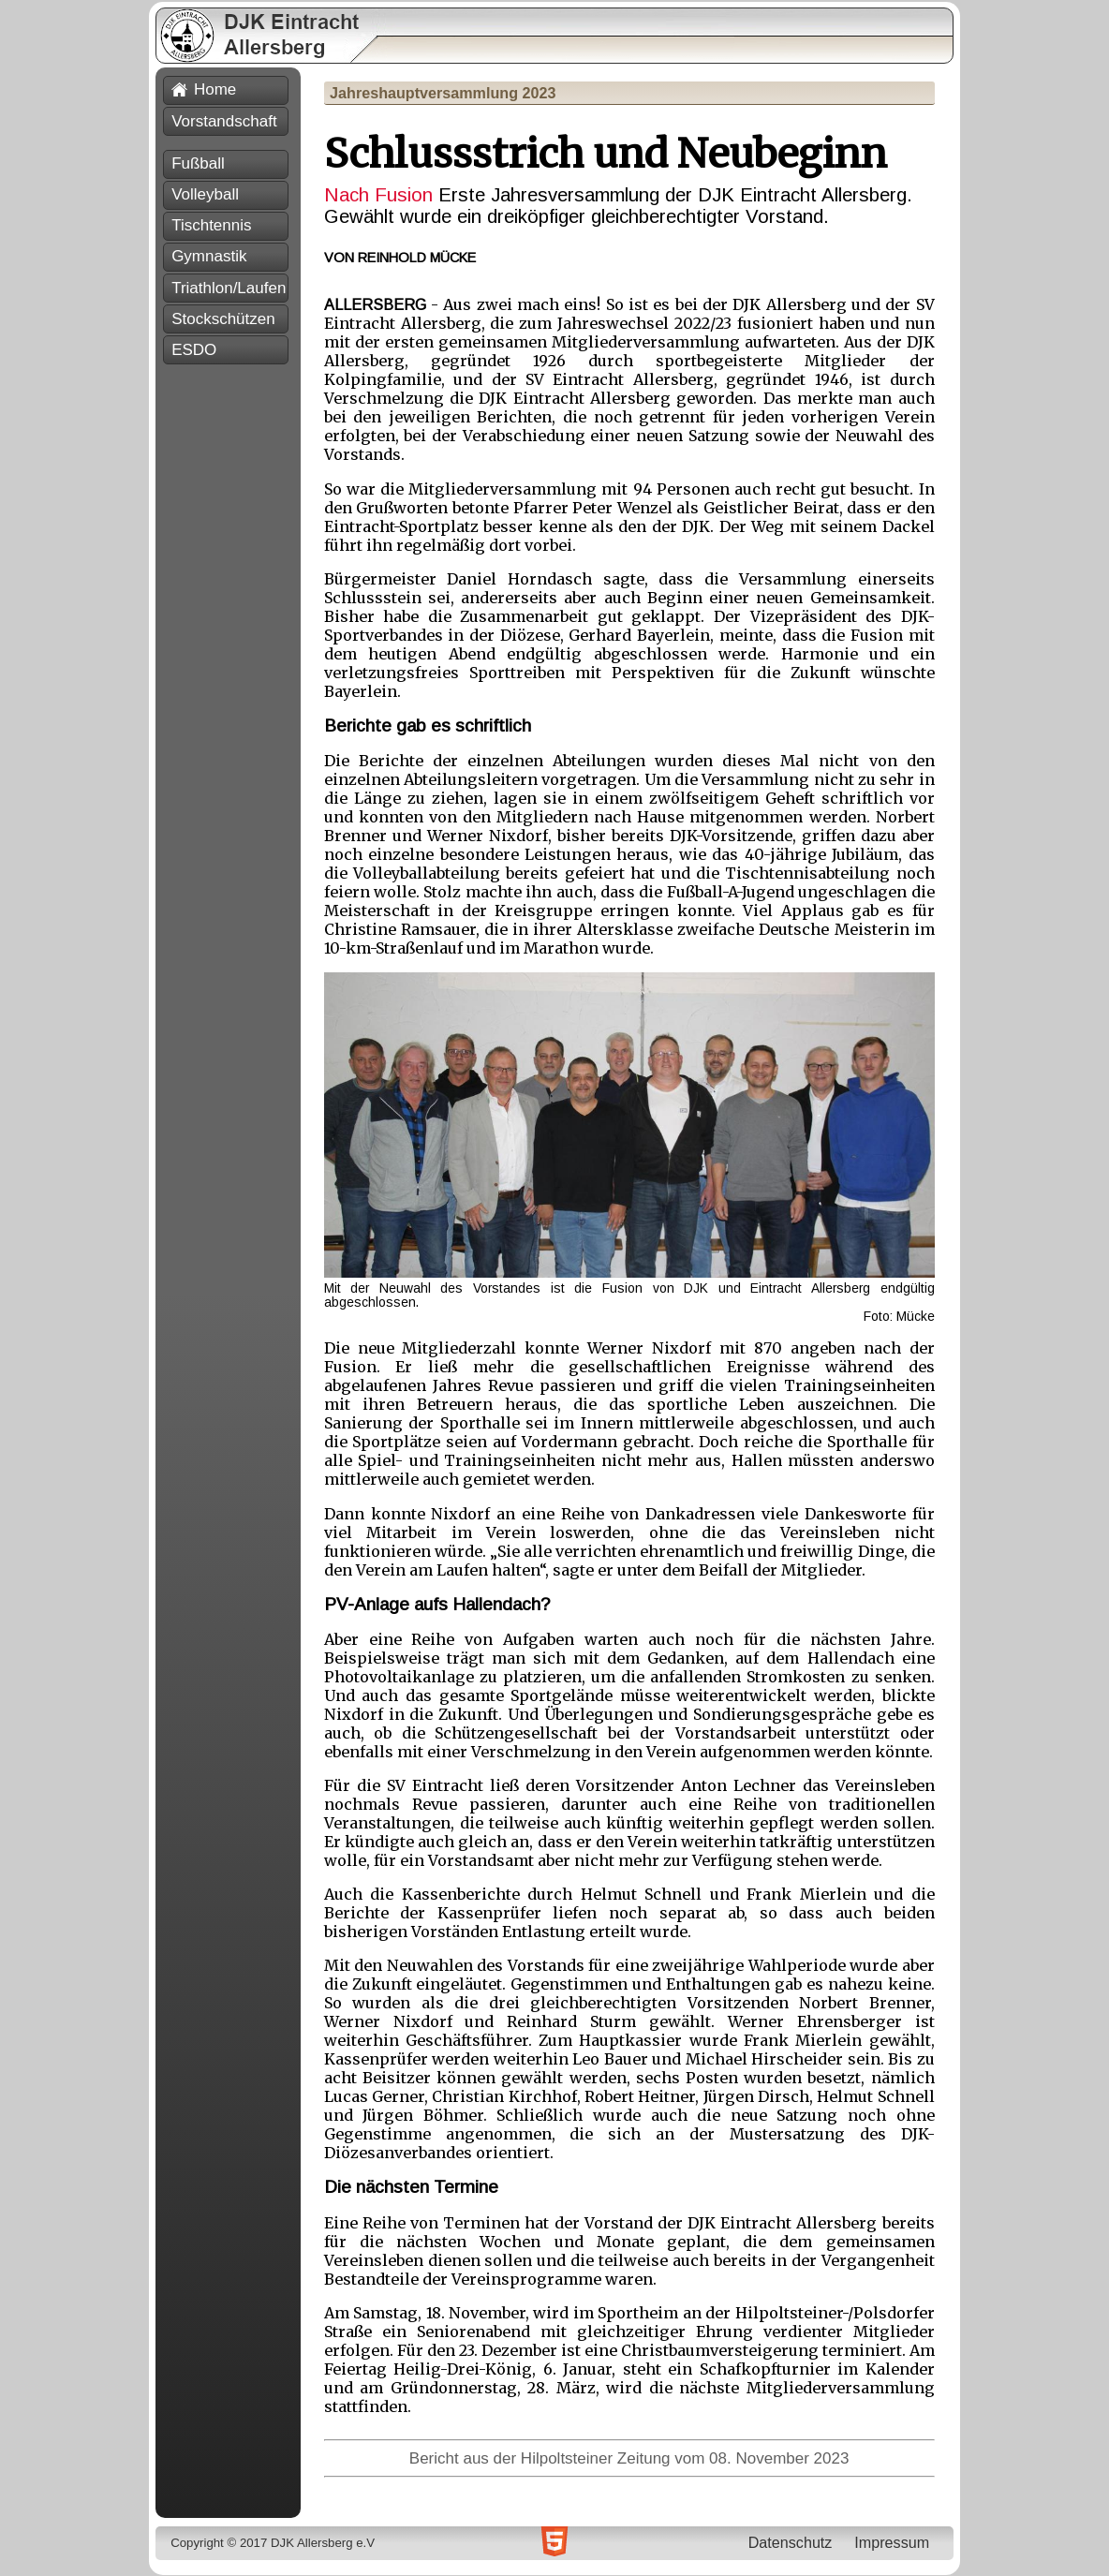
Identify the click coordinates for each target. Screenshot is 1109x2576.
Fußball (198, 163)
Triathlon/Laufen (228, 288)
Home (203, 89)
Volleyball (205, 194)
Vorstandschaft (223, 121)
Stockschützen (223, 319)
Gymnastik (208, 256)
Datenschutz (790, 2542)
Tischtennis (211, 225)
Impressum (891, 2542)
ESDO (193, 350)
